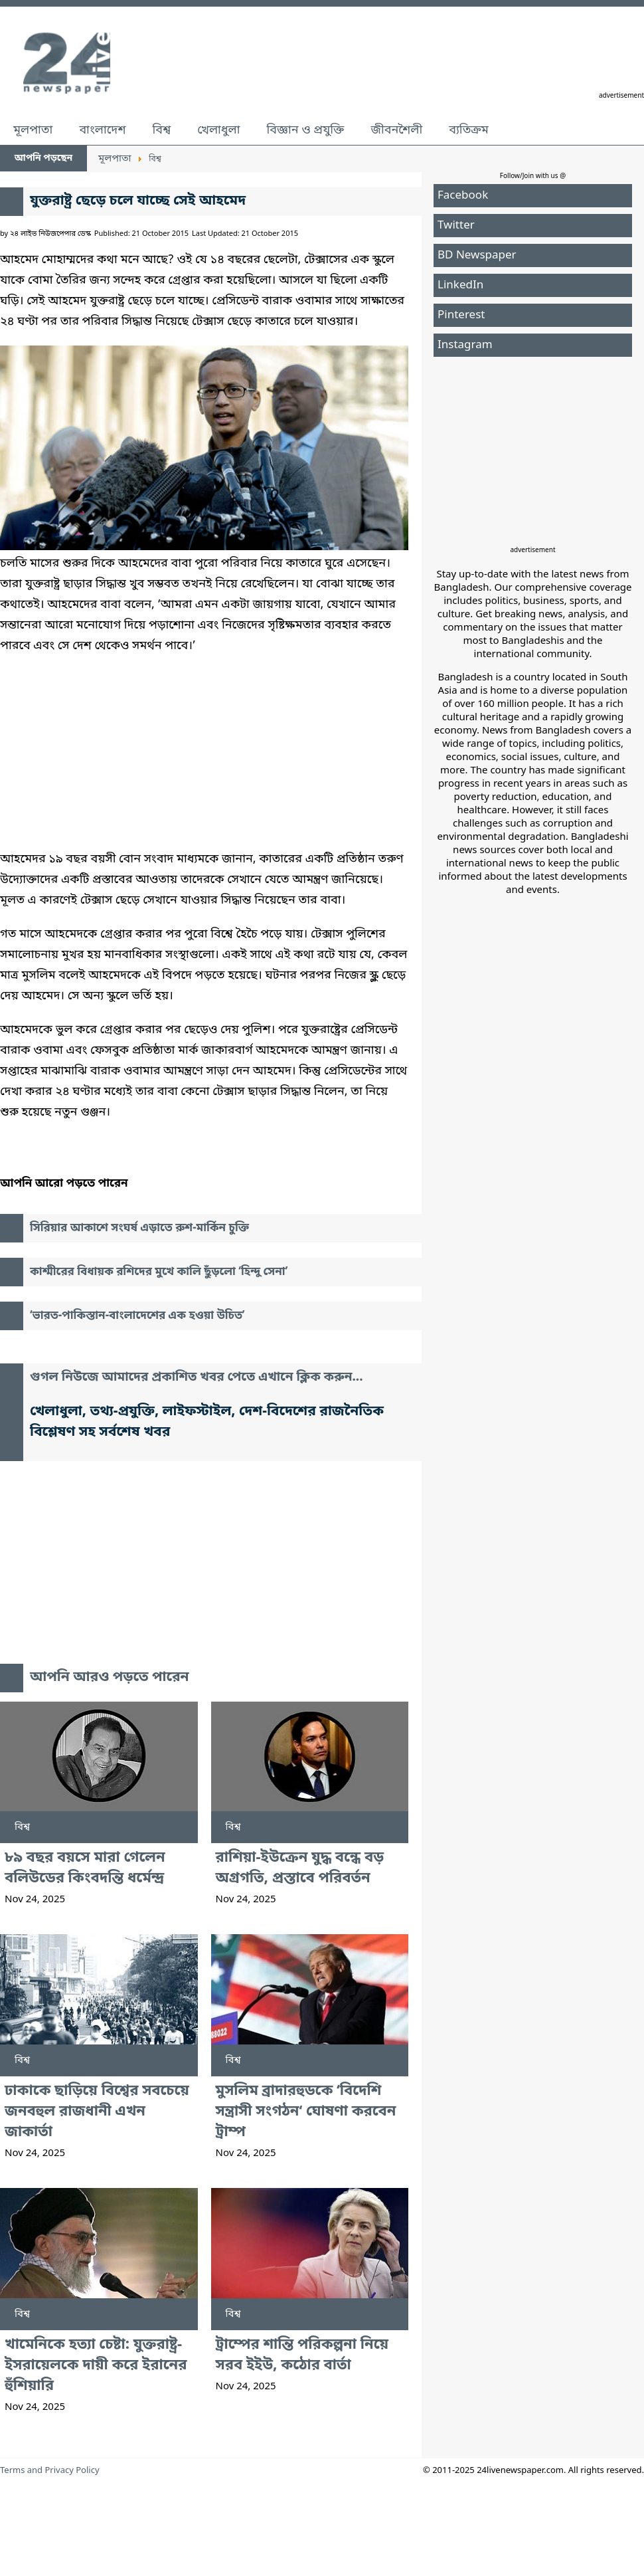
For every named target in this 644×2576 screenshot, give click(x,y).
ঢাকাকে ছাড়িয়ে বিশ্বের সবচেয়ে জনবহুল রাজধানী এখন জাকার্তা (97, 2112)
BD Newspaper (477, 255)
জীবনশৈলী (396, 130)
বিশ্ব (161, 130)
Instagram (465, 345)
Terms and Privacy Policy (50, 2470)
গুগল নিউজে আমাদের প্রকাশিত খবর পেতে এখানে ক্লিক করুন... (196, 1377)
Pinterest (461, 315)
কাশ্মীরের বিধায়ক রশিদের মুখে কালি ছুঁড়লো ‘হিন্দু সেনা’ (158, 1272)
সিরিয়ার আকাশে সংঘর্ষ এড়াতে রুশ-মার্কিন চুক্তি (139, 1228)
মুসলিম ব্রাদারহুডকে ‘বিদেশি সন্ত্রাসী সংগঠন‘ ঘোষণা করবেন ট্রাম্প (306, 2112)
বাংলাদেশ (102, 130)
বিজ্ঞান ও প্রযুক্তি (306, 130)
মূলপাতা (32, 130)
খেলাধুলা (218, 130)
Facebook (463, 195)
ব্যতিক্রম (469, 130)
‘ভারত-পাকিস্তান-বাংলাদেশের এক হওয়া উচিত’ (137, 1316)
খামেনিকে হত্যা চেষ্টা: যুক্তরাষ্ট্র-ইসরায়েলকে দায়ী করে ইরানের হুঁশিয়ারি (96, 2365)
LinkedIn (460, 285)
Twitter (456, 225)
